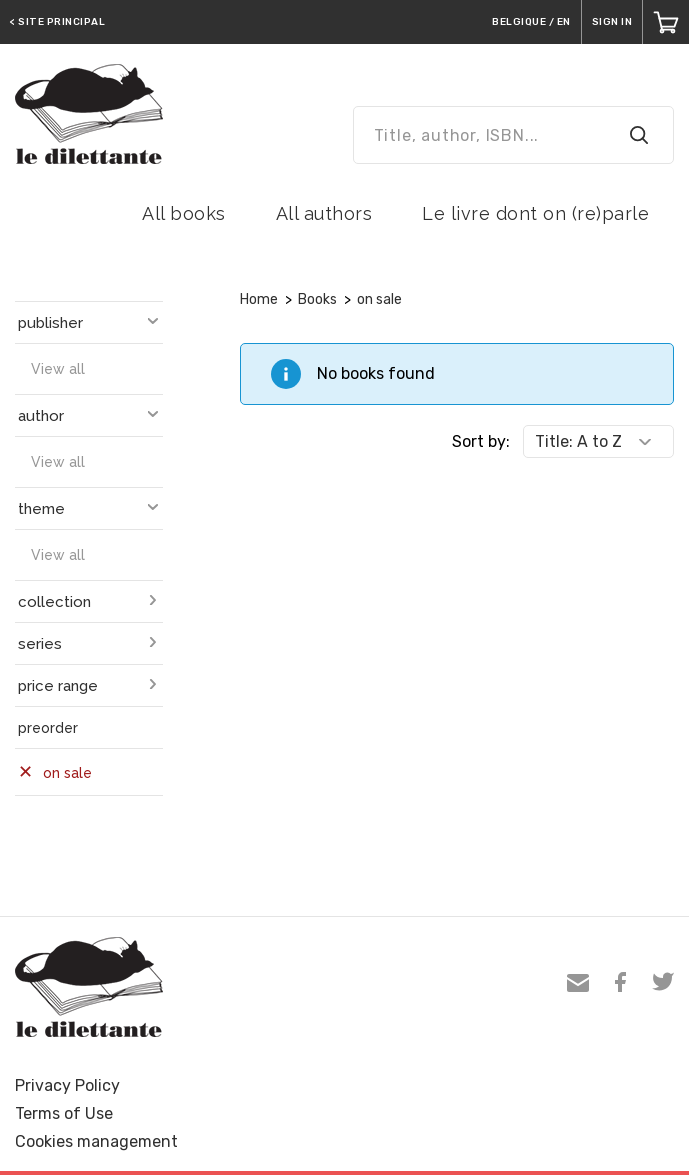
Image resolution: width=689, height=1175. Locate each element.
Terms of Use (64, 1113)
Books (317, 299)
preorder (48, 728)
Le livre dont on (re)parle (535, 213)
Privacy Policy (67, 1085)
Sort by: (481, 441)
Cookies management (96, 1141)
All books (184, 213)
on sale (379, 299)
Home (259, 299)
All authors (324, 213)
